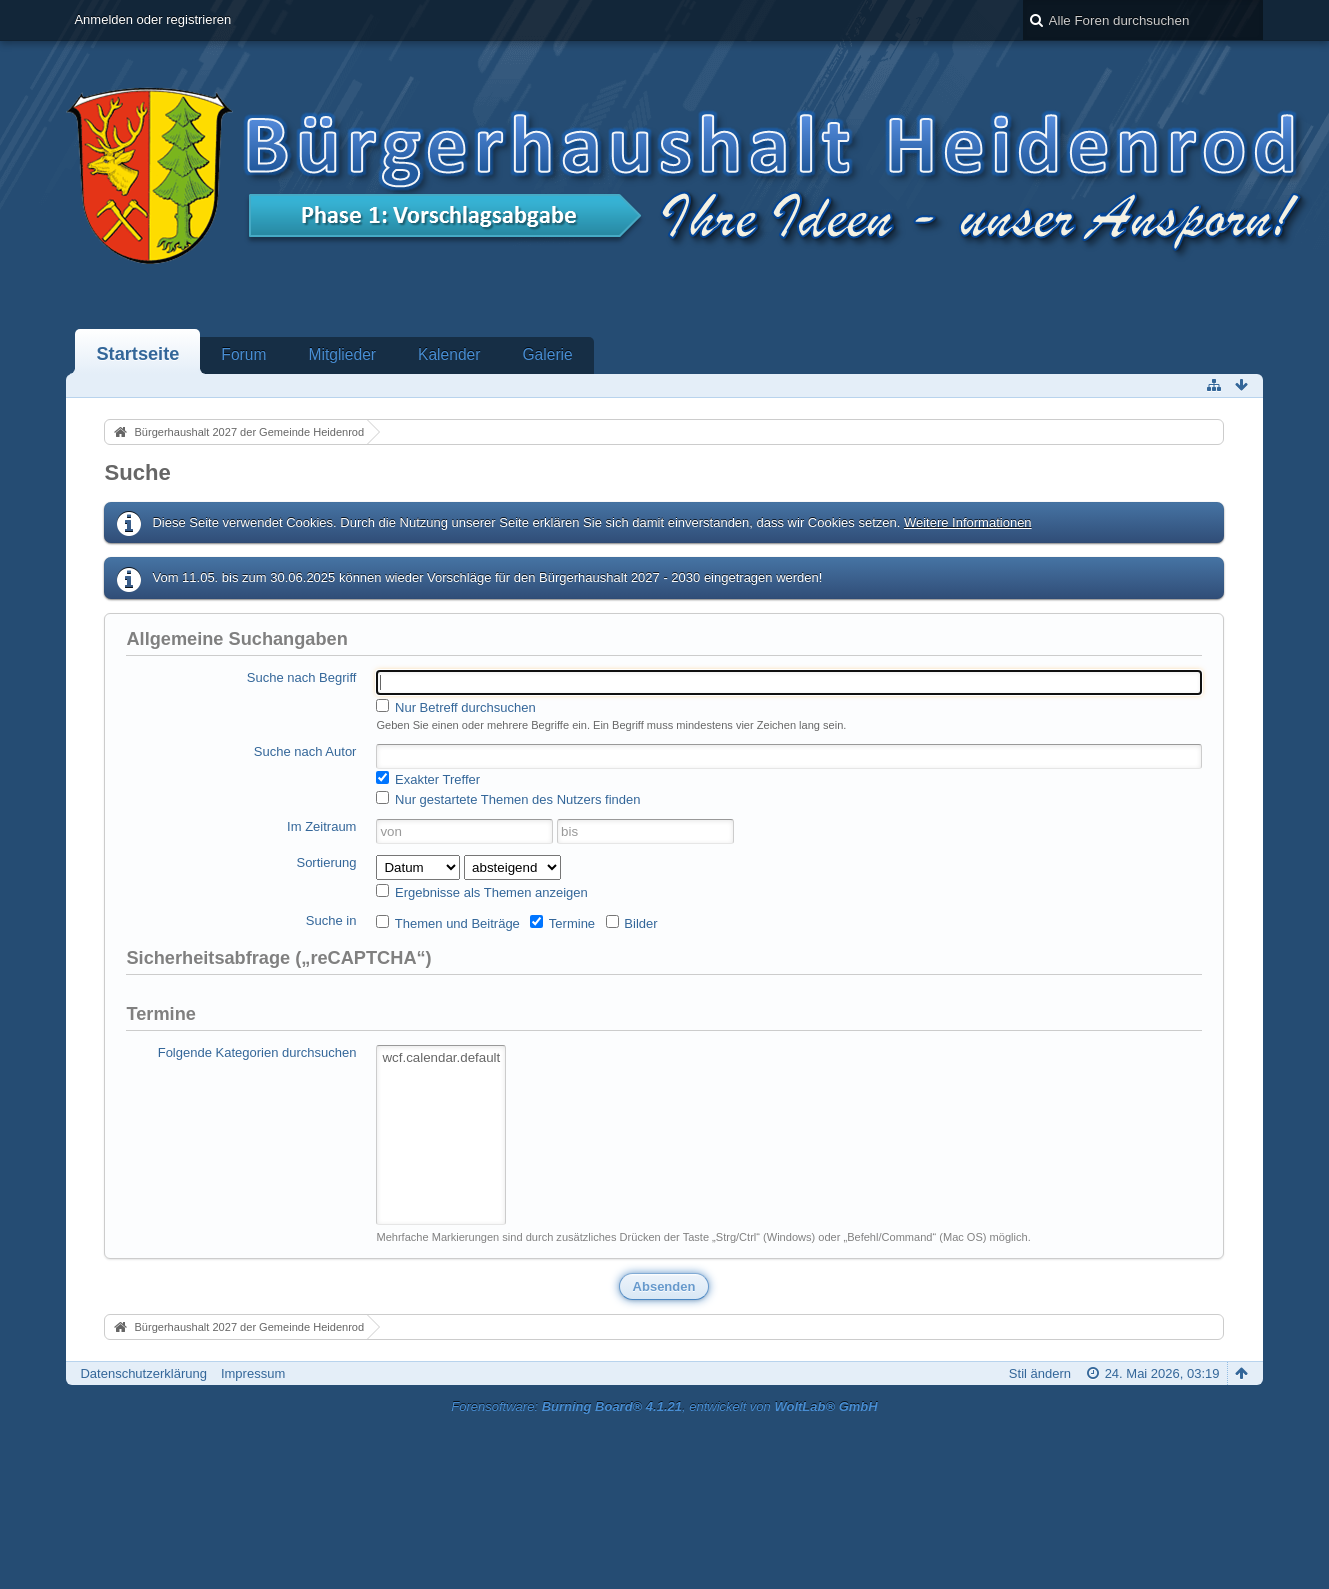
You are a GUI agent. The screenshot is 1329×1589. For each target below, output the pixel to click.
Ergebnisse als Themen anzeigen (481, 892)
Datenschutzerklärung (143, 1373)
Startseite (137, 354)
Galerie (547, 354)
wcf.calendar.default (441, 1058)
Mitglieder (342, 354)
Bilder (632, 923)
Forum (243, 354)
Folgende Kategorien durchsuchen (257, 1052)
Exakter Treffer (428, 779)
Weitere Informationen (968, 522)
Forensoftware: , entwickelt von (664, 1406)
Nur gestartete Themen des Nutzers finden (508, 799)
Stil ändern (1040, 1373)
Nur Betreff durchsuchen (455, 707)
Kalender (449, 354)
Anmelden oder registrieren (152, 19)
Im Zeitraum (321, 826)
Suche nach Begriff (302, 677)
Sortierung (326, 862)
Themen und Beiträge (447, 923)
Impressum (253, 1373)
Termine (562, 923)
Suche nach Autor (305, 751)
